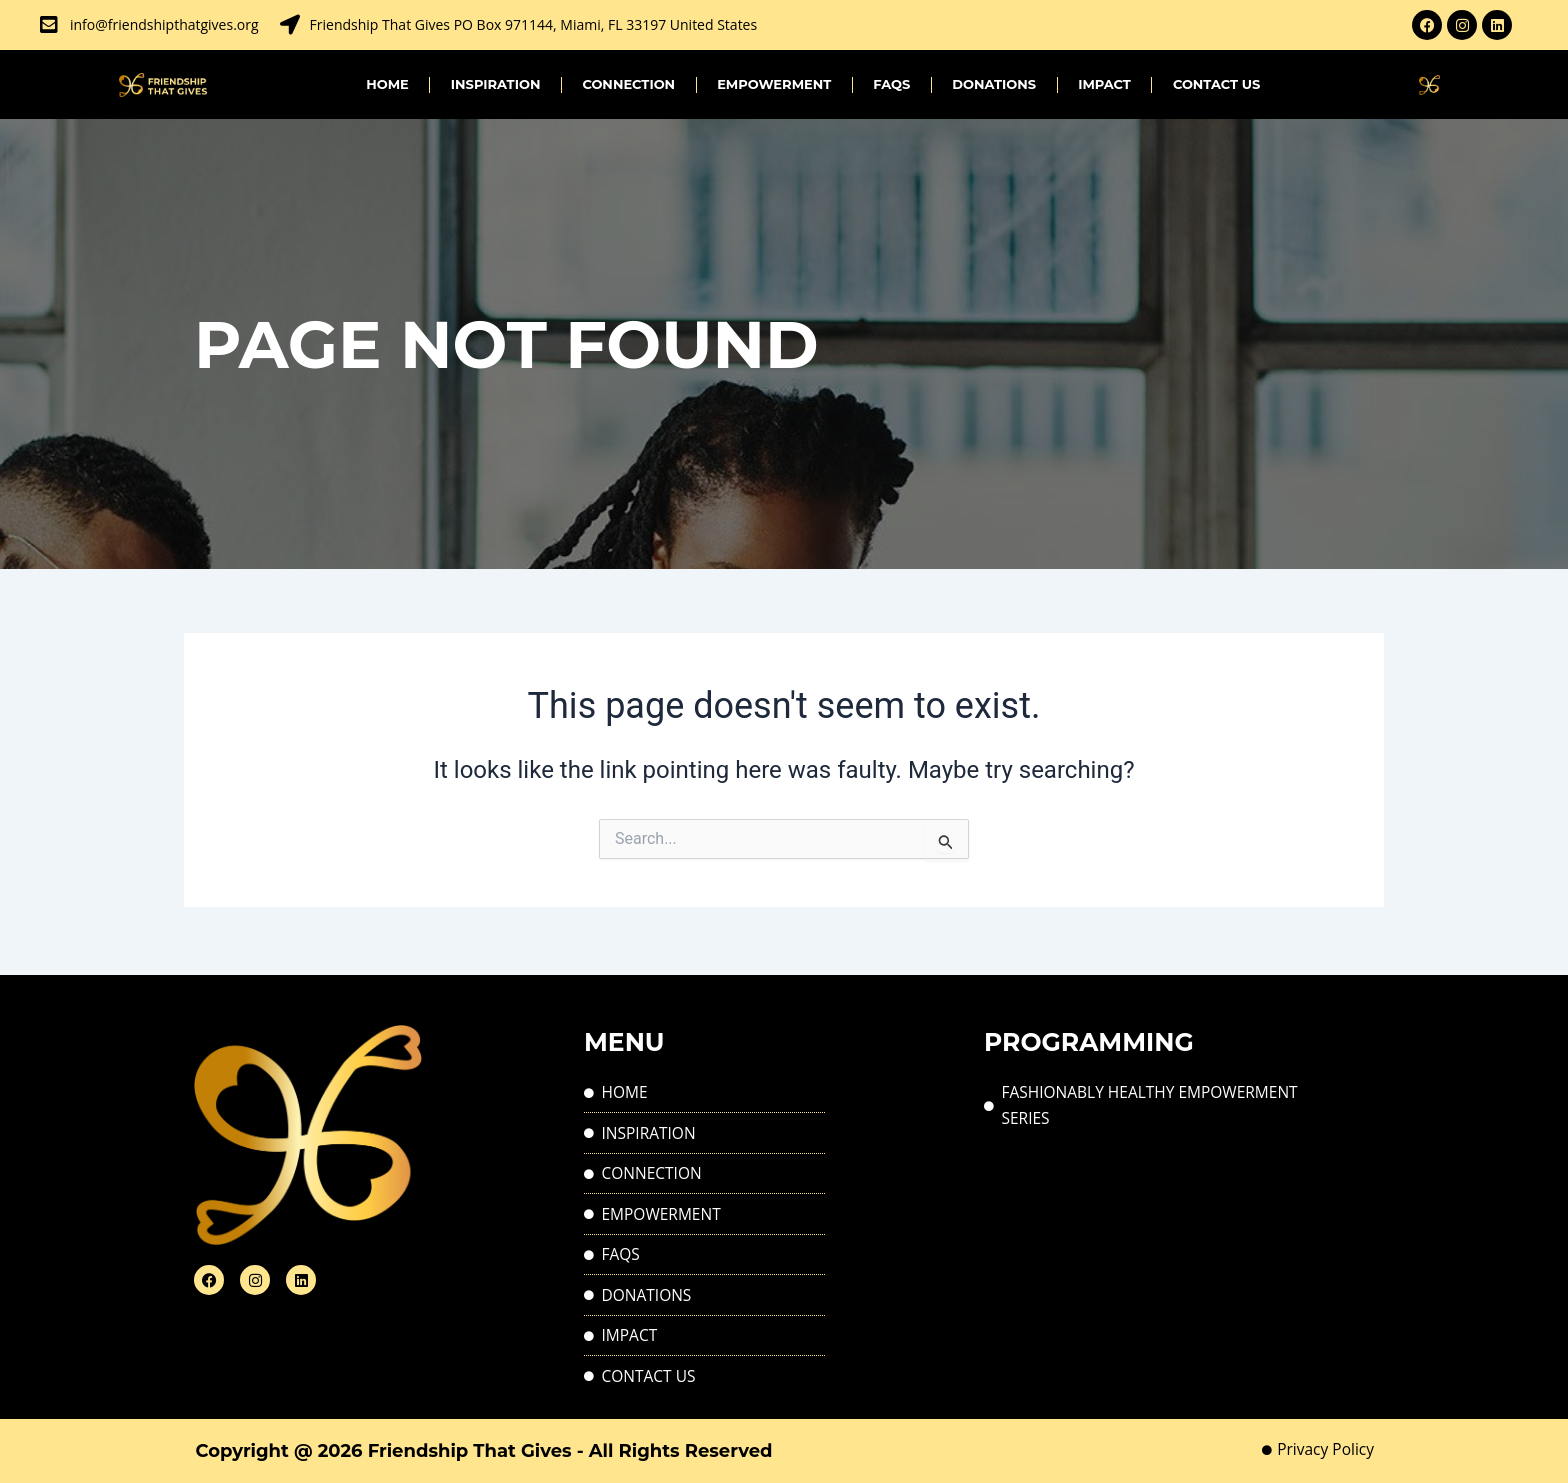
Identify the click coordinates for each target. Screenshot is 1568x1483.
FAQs (891, 84)
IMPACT (1104, 84)
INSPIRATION (496, 84)
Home (387, 84)
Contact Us (1216, 84)
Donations (994, 84)
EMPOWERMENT (774, 84)
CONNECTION (628, 84)
